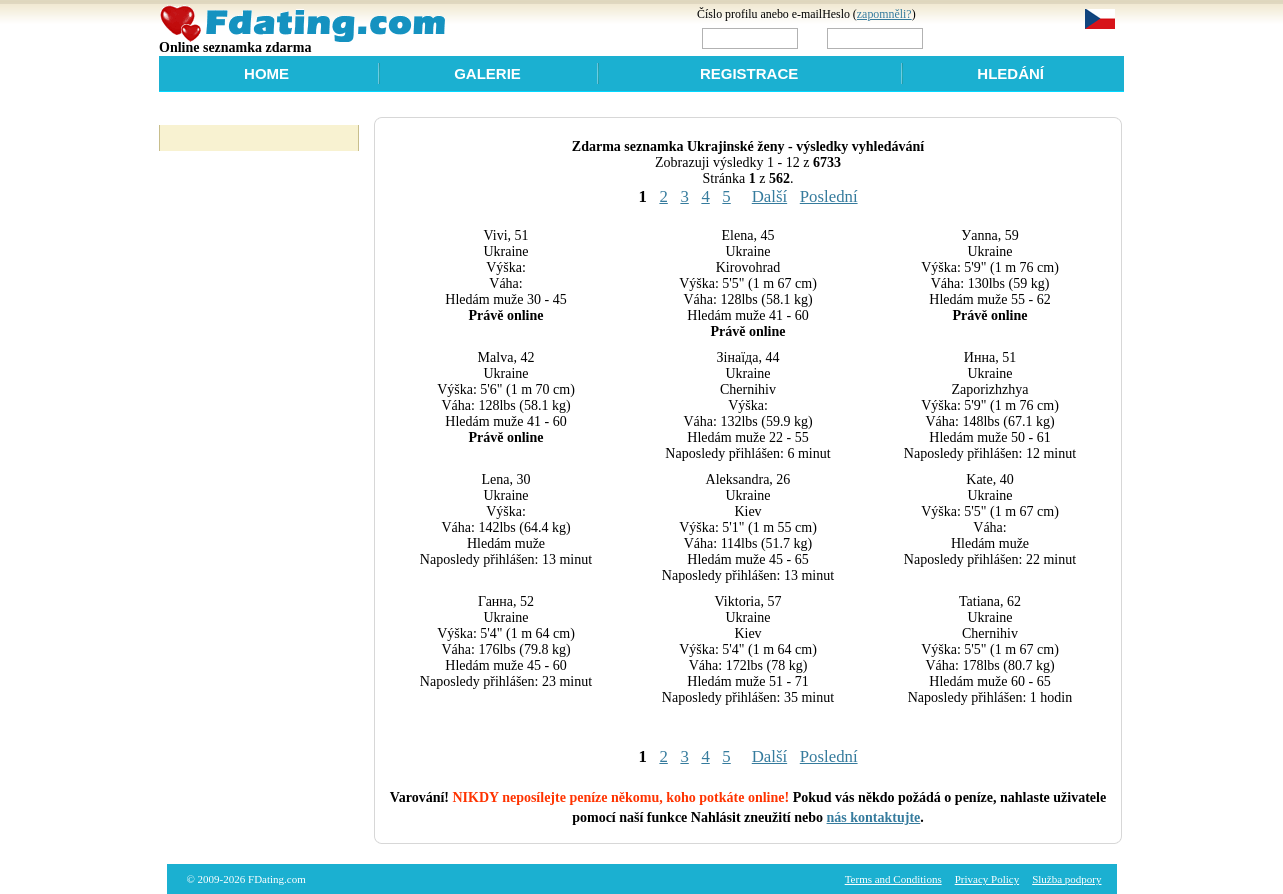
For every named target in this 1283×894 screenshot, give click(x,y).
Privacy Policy (987, 879)
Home (266, 73)
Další (769, 196)
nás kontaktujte (874, 817)
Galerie (487, 73)
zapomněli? (884, 14)
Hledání (1010, 73)
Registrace (749, 73)
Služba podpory (1066, 879)
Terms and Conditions (893, 879)
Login (969, 37)
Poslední (829, 196)
